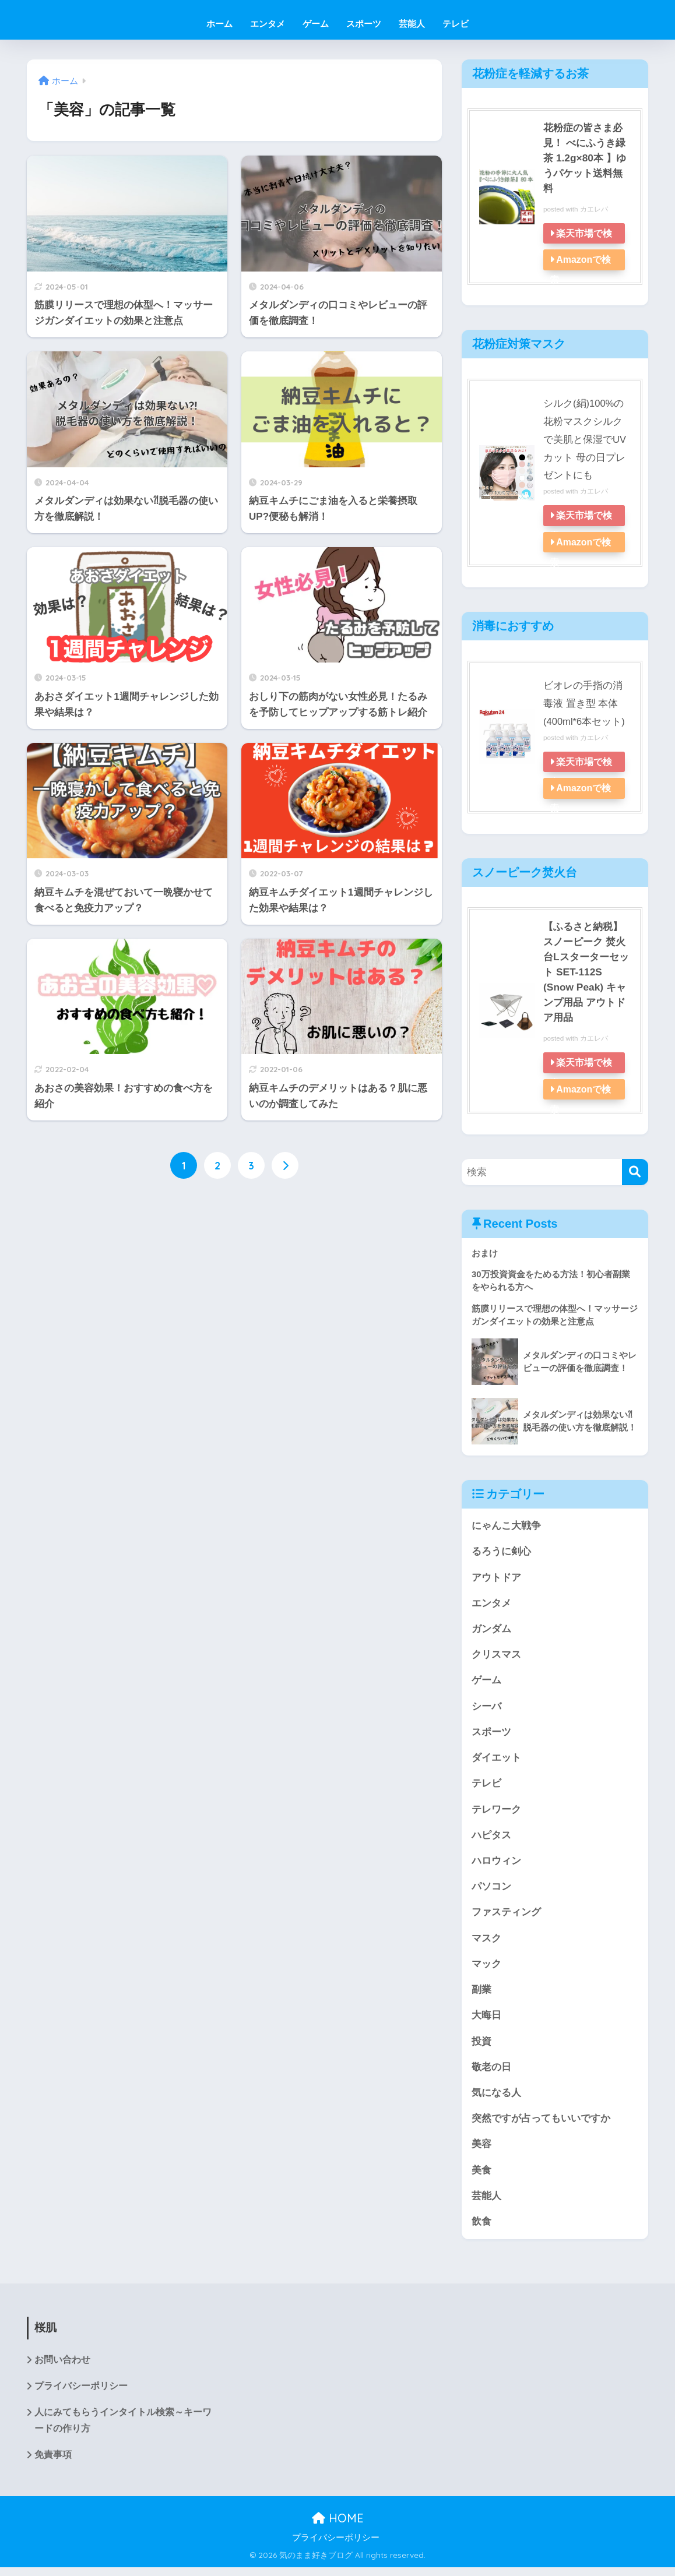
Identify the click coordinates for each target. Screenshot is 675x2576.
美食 (481, 2176)
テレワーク (496, 1811)
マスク (486, 1942)
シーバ (486, 1707)
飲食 (481, 2228)
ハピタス (491, 1838)
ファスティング (506, 1916)
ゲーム (316, 24)
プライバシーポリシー (81, 2394)
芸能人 (412, 24)
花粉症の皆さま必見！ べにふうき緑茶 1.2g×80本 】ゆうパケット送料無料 (586, 158)
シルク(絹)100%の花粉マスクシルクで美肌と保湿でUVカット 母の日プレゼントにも (584, 439)
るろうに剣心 (501, 1551)
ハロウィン (496, 1864)
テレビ (455, 24)
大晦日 (486, 2020)
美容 (481, 2150)
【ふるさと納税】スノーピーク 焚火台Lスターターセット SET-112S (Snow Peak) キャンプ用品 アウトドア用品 (586, 971)
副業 (481, 1994)
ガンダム (491, 1629)
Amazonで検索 (580, 270)
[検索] (635, 1171)
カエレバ (594, 209)
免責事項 (53, 2464)
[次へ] (285, 1166)
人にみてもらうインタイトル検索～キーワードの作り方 (123, 2428)
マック (486, 1968)
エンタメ (267, 24)
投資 (481, 2046)
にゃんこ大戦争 (506, 1525)
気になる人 (496, 2098)
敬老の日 (491, 2072)
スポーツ (363, 24)
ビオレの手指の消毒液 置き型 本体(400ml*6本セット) (584, 702)
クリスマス (496, 1655)
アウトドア (496, 1577)
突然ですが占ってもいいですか (541, 2124)
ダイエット (496, 1760)
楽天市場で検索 (581, 244)
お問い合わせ (62, 2368)
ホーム (219, 24)
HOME (338, 2526)
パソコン (491, 1889)
